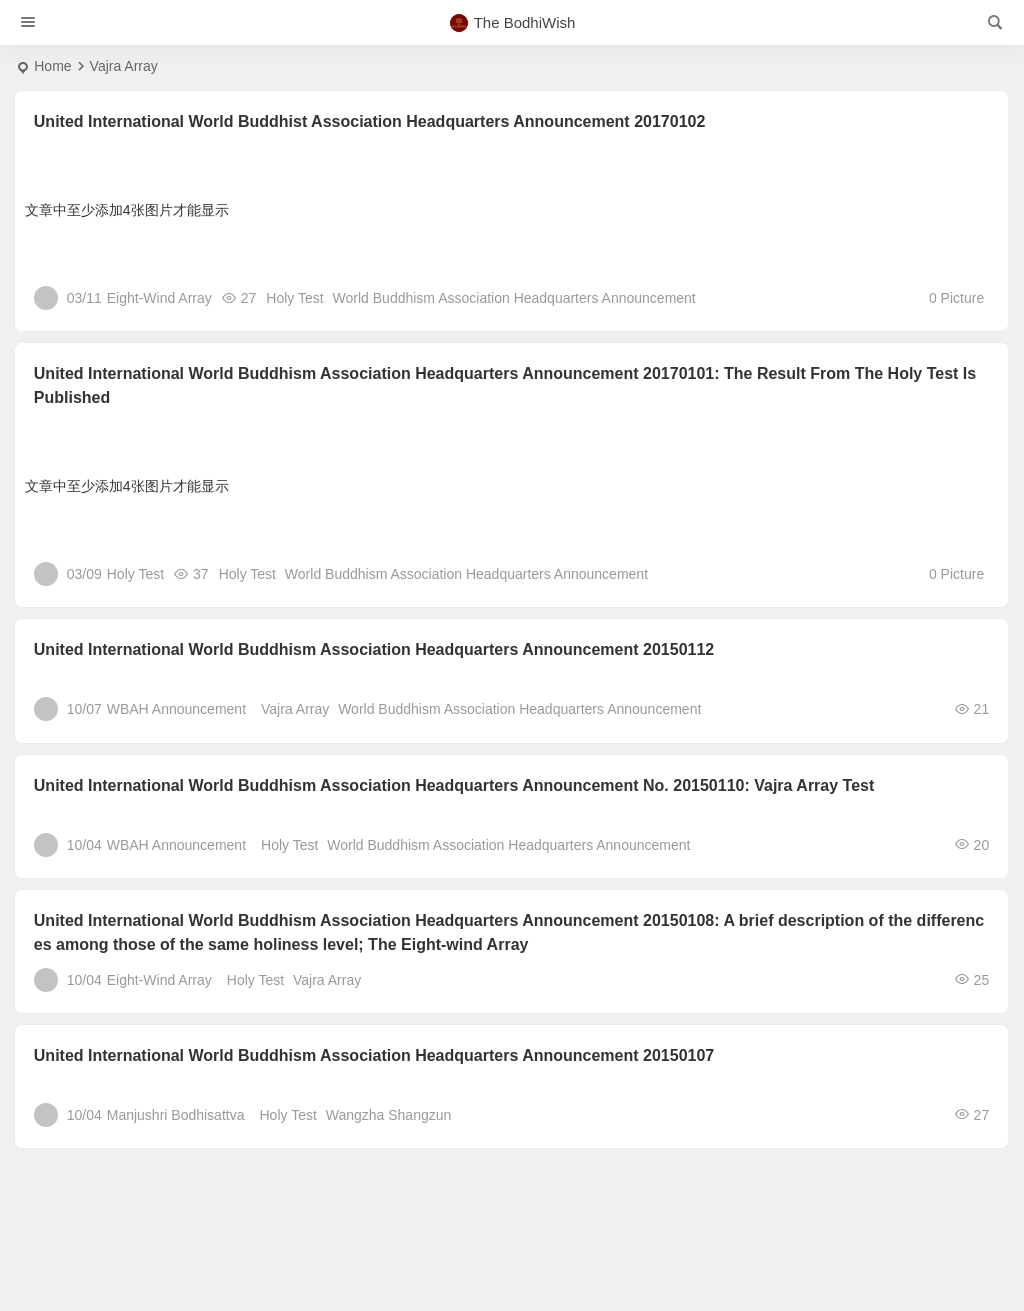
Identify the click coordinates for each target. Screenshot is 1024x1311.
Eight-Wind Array (159, 298)
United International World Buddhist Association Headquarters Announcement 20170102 (370, 121)
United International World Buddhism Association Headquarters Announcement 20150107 (374, 1055)
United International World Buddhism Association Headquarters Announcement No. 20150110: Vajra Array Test (454, 785)
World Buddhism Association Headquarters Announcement (514, 298)
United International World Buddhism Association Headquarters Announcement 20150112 (374, 649)
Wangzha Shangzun (389, 1115)
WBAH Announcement (176, 709)
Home (52, 66)
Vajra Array (295, 709)
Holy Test (294, 298)
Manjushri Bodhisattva (176, 1115)
